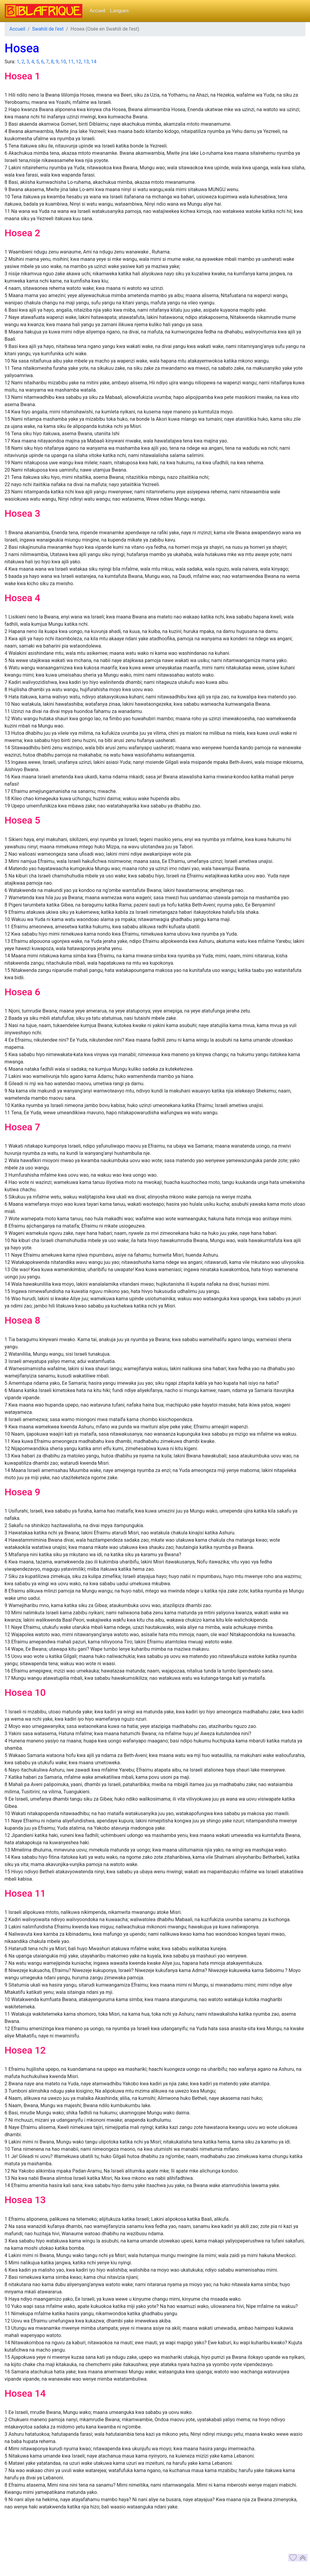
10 (63, 62)
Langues (119, 10)
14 (94, 62)
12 (78, 62)
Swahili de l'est (48, 29)
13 (86, 62)
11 (71, 62)
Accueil (97, 10)
